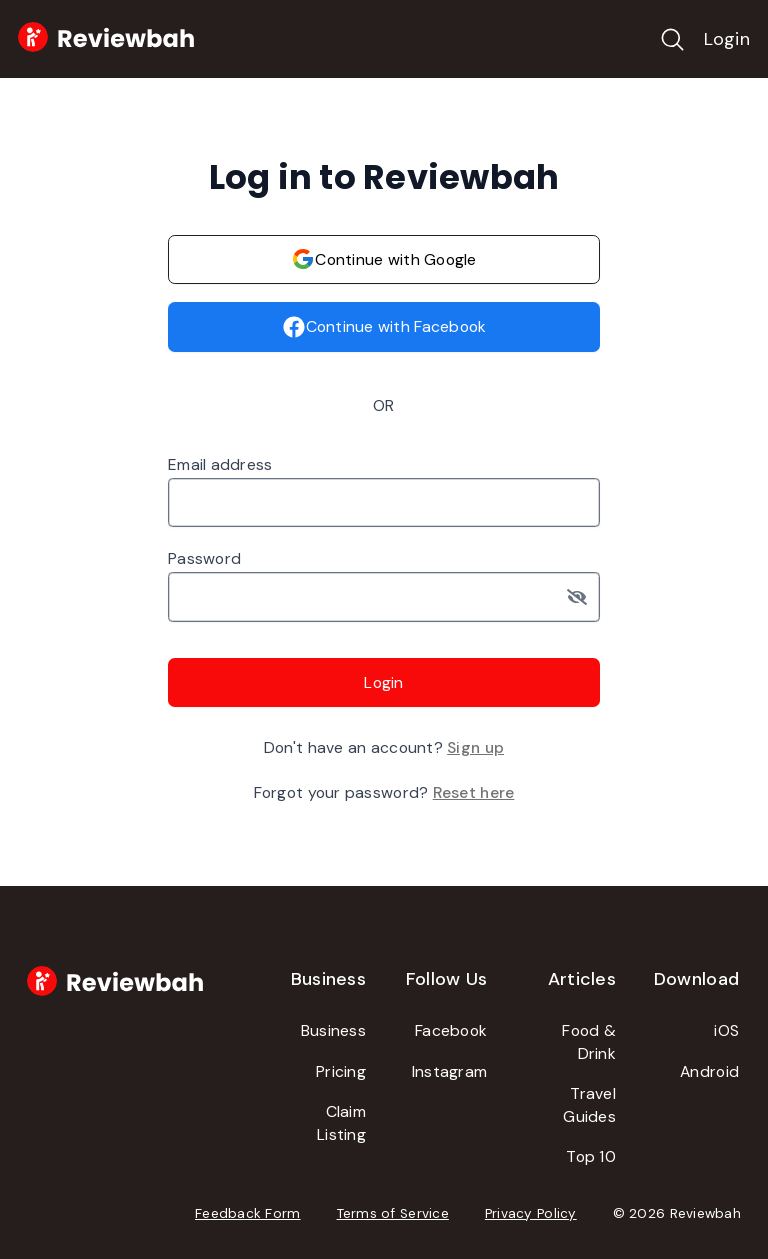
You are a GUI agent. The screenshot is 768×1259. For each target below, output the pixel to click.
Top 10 (591, 1156)
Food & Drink (589, 1042)
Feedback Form (248, 1213)
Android (709, 1071)
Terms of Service (393, 1213)
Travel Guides (589, 1105)
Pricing (341, 1071)
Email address (220, 464)
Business (333, 1030)
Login (727, 39)
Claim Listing (341, 1123)
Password (204, 558)
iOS (726, 1030)
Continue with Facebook (384, 327)
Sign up (475, 747)
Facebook (451, 1030)
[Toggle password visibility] (584, 597)
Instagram (449, 1071)
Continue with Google (383, 259)
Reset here (474, 792)
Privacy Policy (531, 1213)
